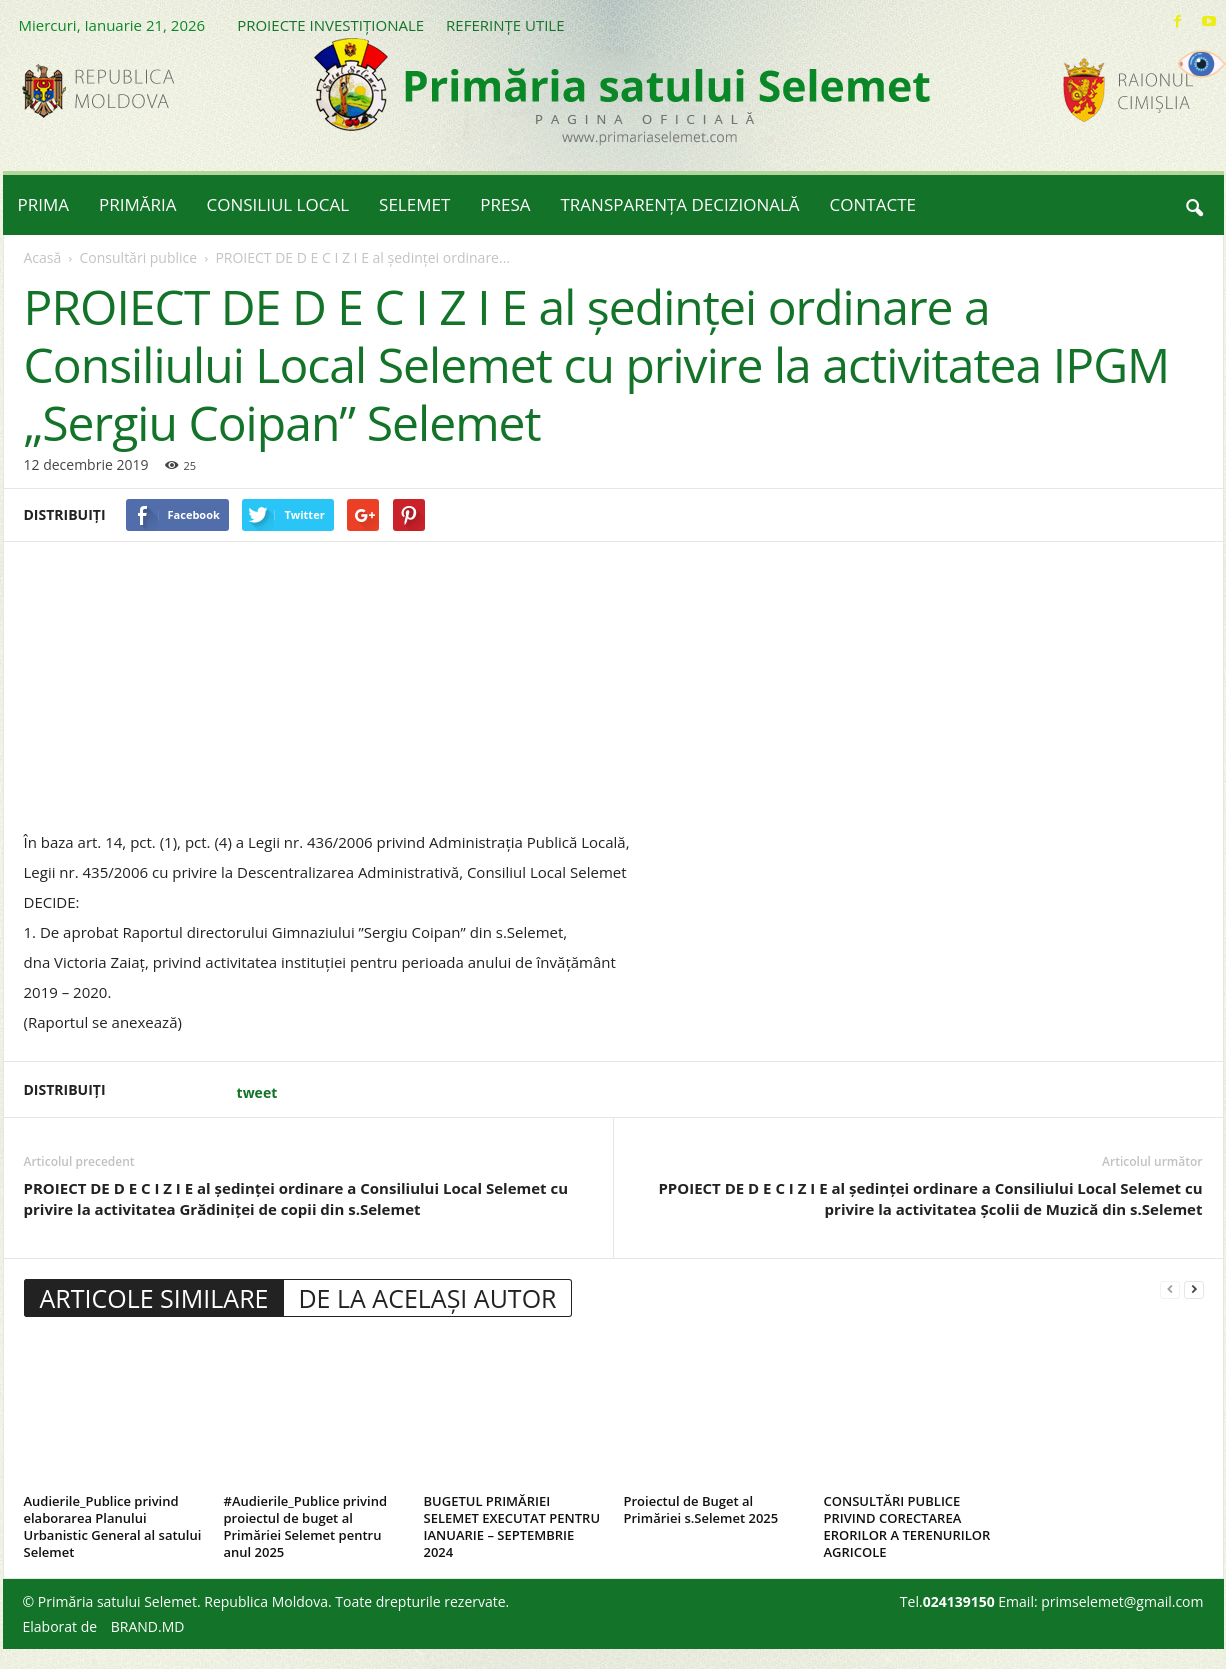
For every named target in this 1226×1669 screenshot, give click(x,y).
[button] (1194, 205)
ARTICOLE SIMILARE (154, 1298)
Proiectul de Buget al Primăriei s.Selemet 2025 (701, 1509)
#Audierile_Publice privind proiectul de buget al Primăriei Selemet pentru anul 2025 (306, 1526)
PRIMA (44, 204)
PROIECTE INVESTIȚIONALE (330, 25)
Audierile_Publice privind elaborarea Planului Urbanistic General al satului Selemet (113, 1526)
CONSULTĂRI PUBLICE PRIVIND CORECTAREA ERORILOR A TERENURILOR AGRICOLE (907, 1526)
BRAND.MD (148, 1626)
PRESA (505, 204)
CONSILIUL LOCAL (278, 204)
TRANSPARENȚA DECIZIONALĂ (680, 204)
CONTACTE (873, 204)
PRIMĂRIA (138, 204)
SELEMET (414, 204)
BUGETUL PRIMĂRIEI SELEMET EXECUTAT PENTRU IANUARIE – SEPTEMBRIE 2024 (512, 1526)
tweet (257, 1092)
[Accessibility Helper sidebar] (1202, 64)
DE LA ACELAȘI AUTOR (427, 1298)
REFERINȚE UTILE (505, 25)
